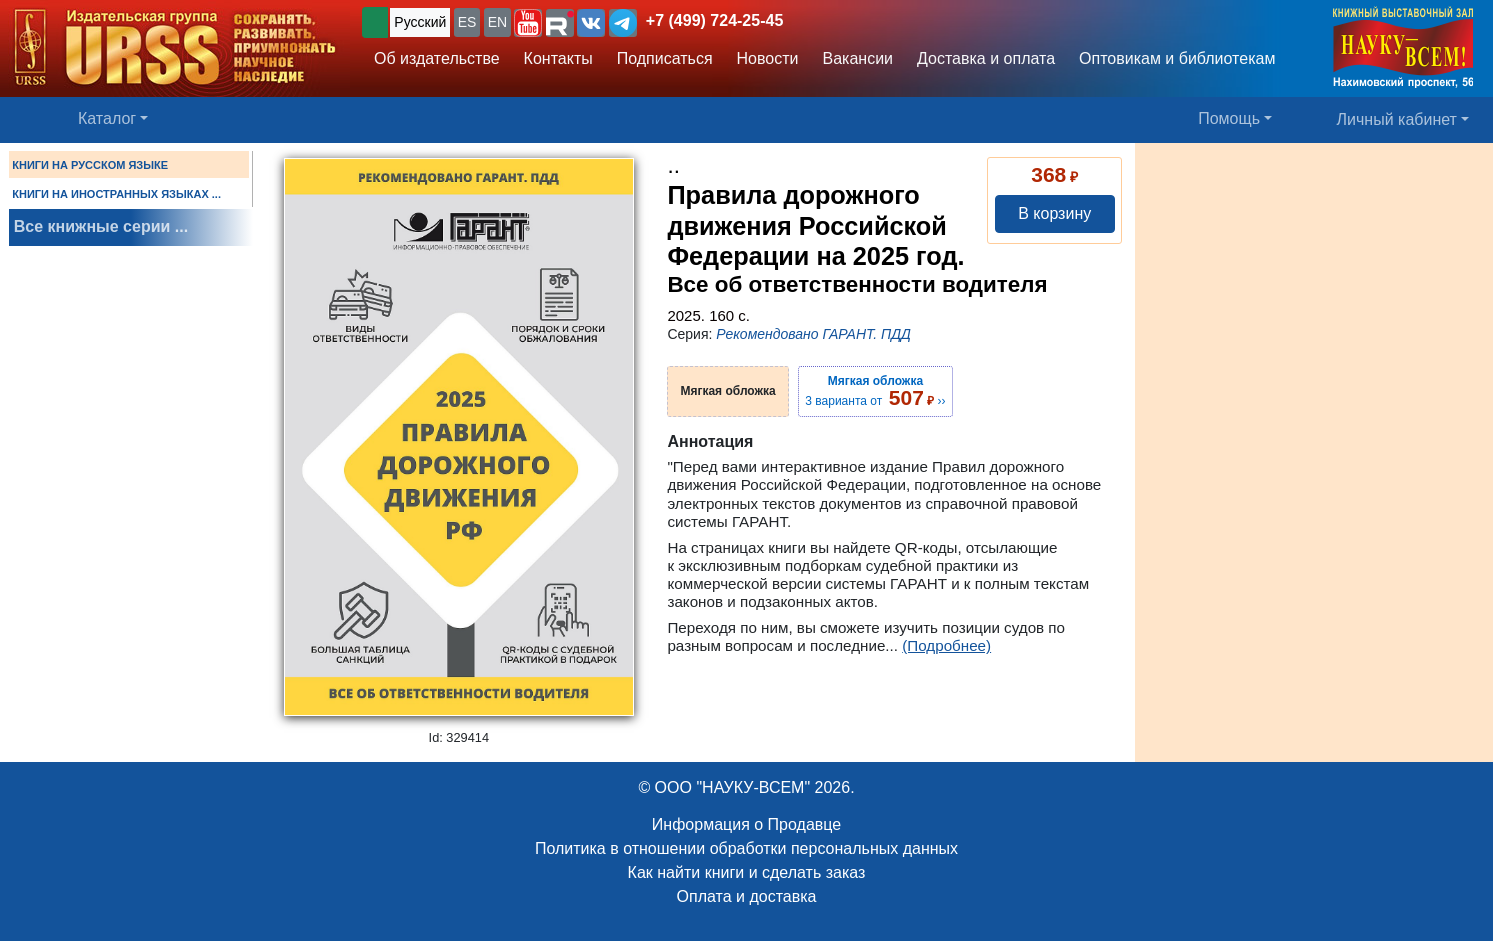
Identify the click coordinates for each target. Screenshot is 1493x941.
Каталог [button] (107, 118)
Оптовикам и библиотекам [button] (1177, 58)
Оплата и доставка (747, 896)
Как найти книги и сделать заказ (747, 872)
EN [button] (497, 22)
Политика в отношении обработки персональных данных (746, 848)
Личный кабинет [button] (1397, 119)
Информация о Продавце (746, 824)
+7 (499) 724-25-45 (714, 20)
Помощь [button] (1229, 118)
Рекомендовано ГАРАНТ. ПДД (813, 334)
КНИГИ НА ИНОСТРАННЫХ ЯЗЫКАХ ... (116, 194)
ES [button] (467, 22)
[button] (528, 23)
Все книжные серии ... (101, 226)
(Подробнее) (946, 645)
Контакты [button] (558, 58)
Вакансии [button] (858, 58)
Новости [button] (768, 58)
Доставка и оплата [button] (986, 58)
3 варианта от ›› (875, 391)
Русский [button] (420, 22)
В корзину (1054, 213)
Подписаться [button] (665, 58)
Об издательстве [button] (437, 58)
